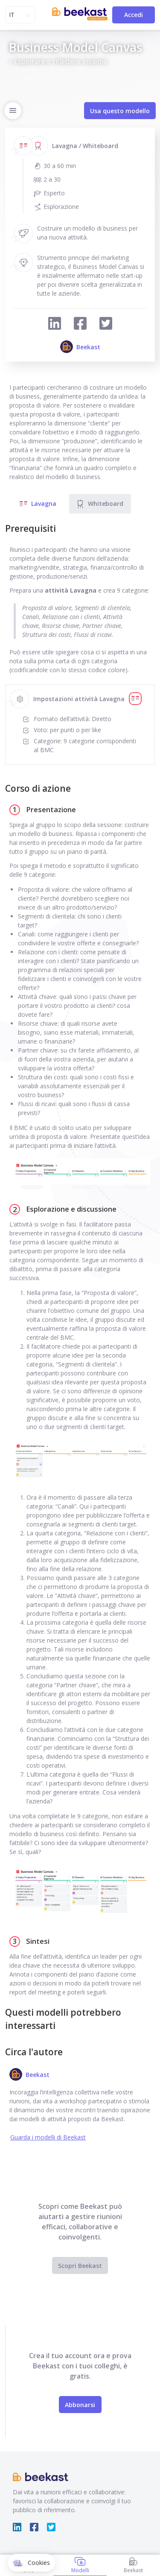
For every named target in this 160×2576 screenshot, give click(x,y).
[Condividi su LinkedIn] (54, 324)
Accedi (133, 15)
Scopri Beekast (80, 2266)
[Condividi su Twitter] (105, 324)
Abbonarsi (80, 2405)
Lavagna (37, 503)
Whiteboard (99, 504)
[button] (31, 2563)
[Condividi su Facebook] (80, 324)
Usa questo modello (120, 111)
